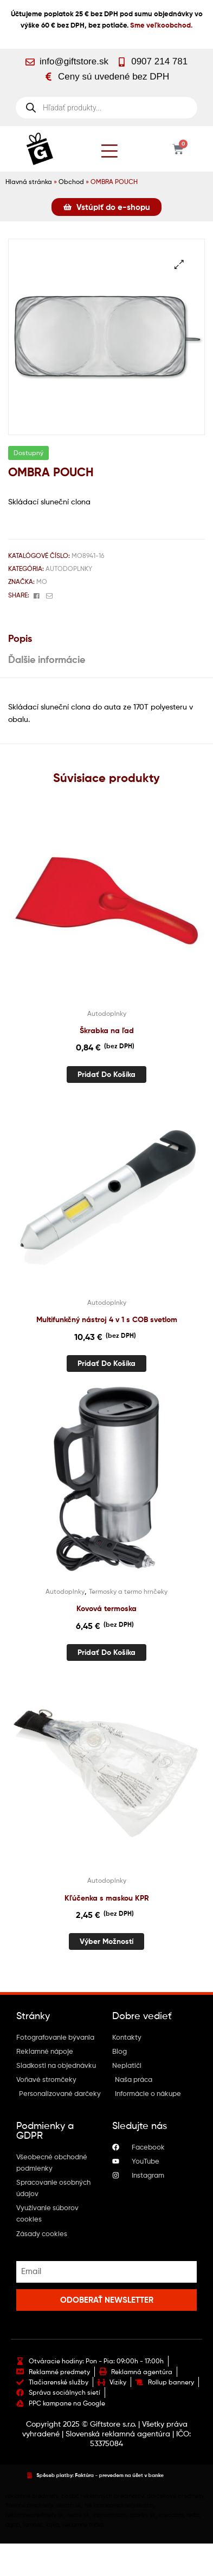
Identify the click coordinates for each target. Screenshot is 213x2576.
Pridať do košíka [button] (106, 1074)
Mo (41, 581)
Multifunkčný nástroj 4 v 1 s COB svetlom (106, 1319)
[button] (179, 264)
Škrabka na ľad (107, 1030)
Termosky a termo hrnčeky (128, 1591)
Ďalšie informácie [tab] (46, 659)
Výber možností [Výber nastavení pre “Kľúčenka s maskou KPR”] (106, 1941)
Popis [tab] (20, 638)
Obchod (71, 182)
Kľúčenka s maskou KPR (106, 1898)
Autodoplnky (69, 568)
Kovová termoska (106, 1608)
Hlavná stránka (28, 182)
